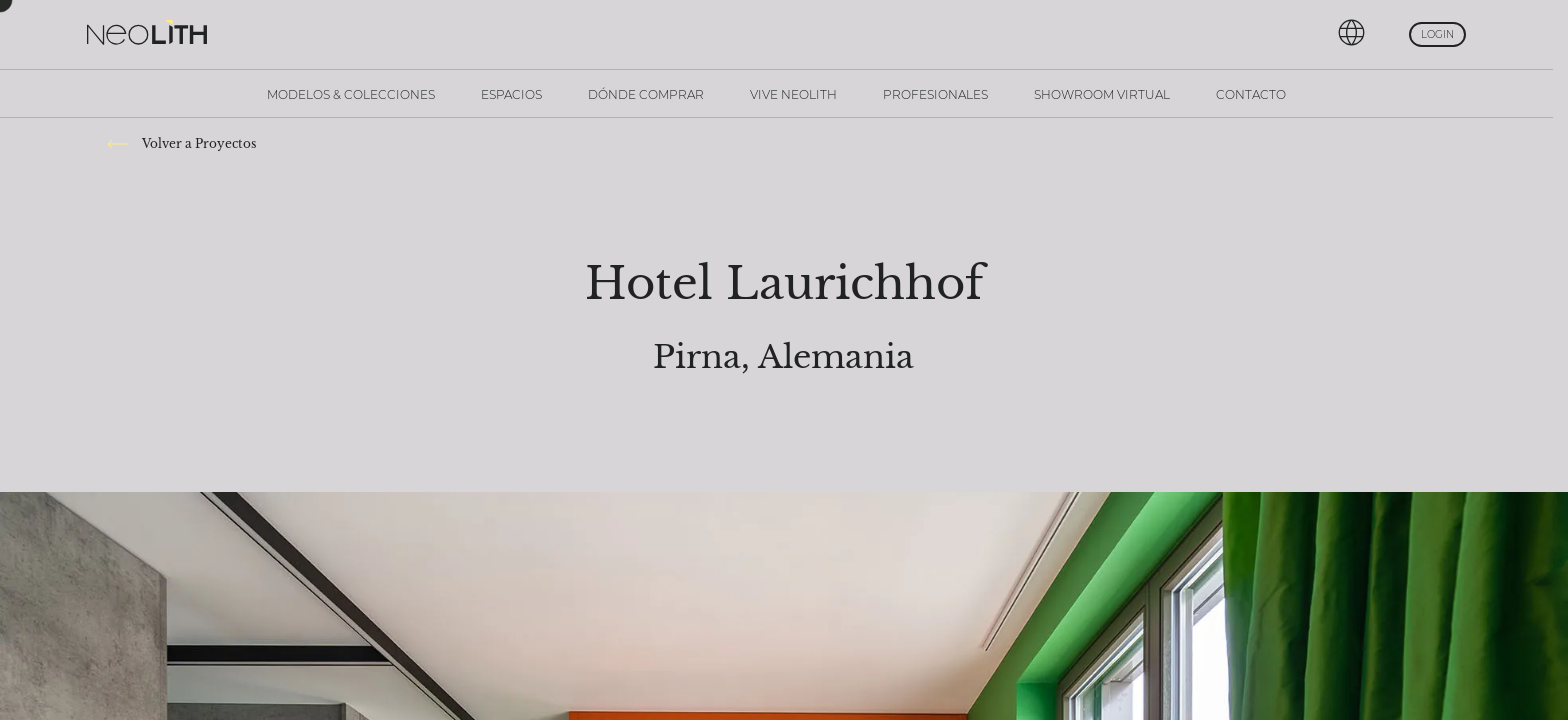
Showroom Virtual (1102, 94)
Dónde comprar (646, 94)
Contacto (1251, 94)
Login (1437, 34)
